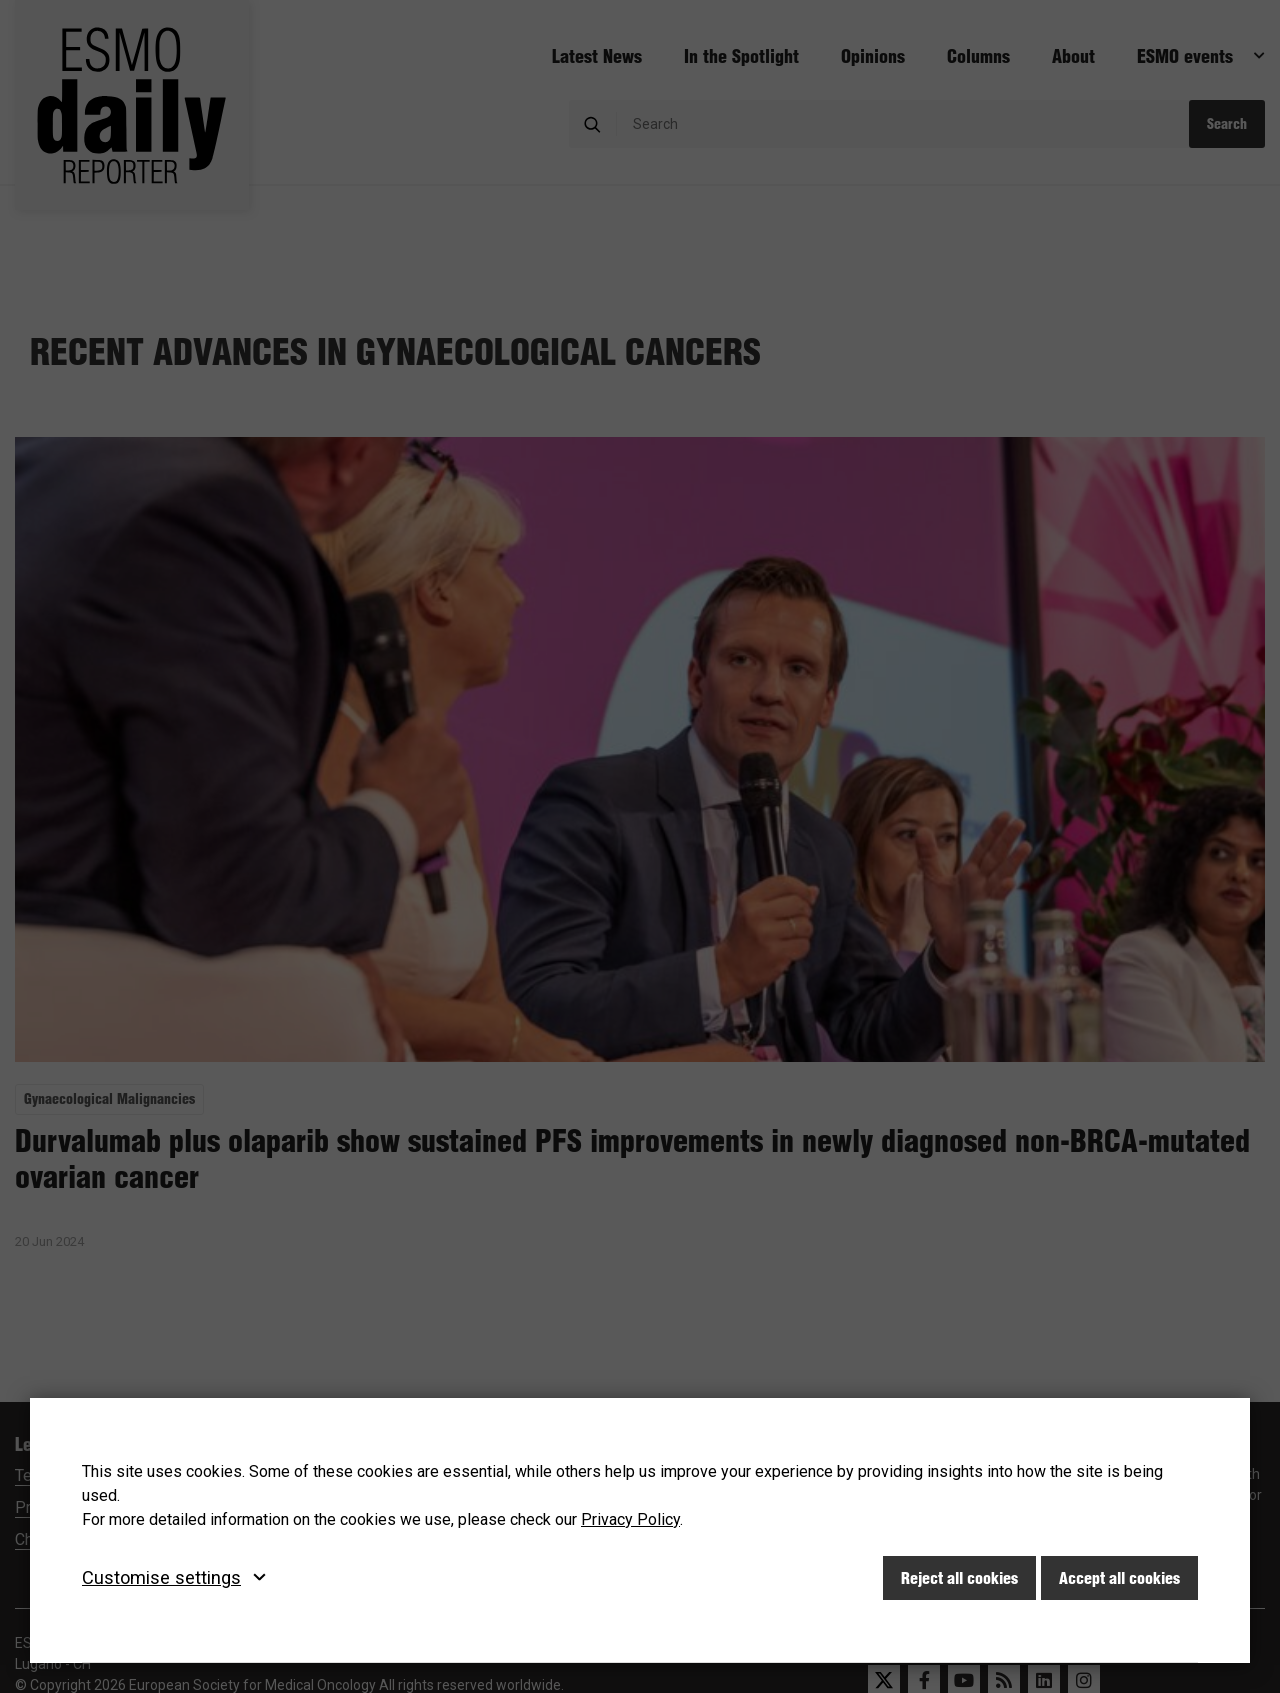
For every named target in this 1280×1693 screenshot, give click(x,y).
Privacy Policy (630, 1519)
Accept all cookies (1119, 1578)
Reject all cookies (959, 1578)
